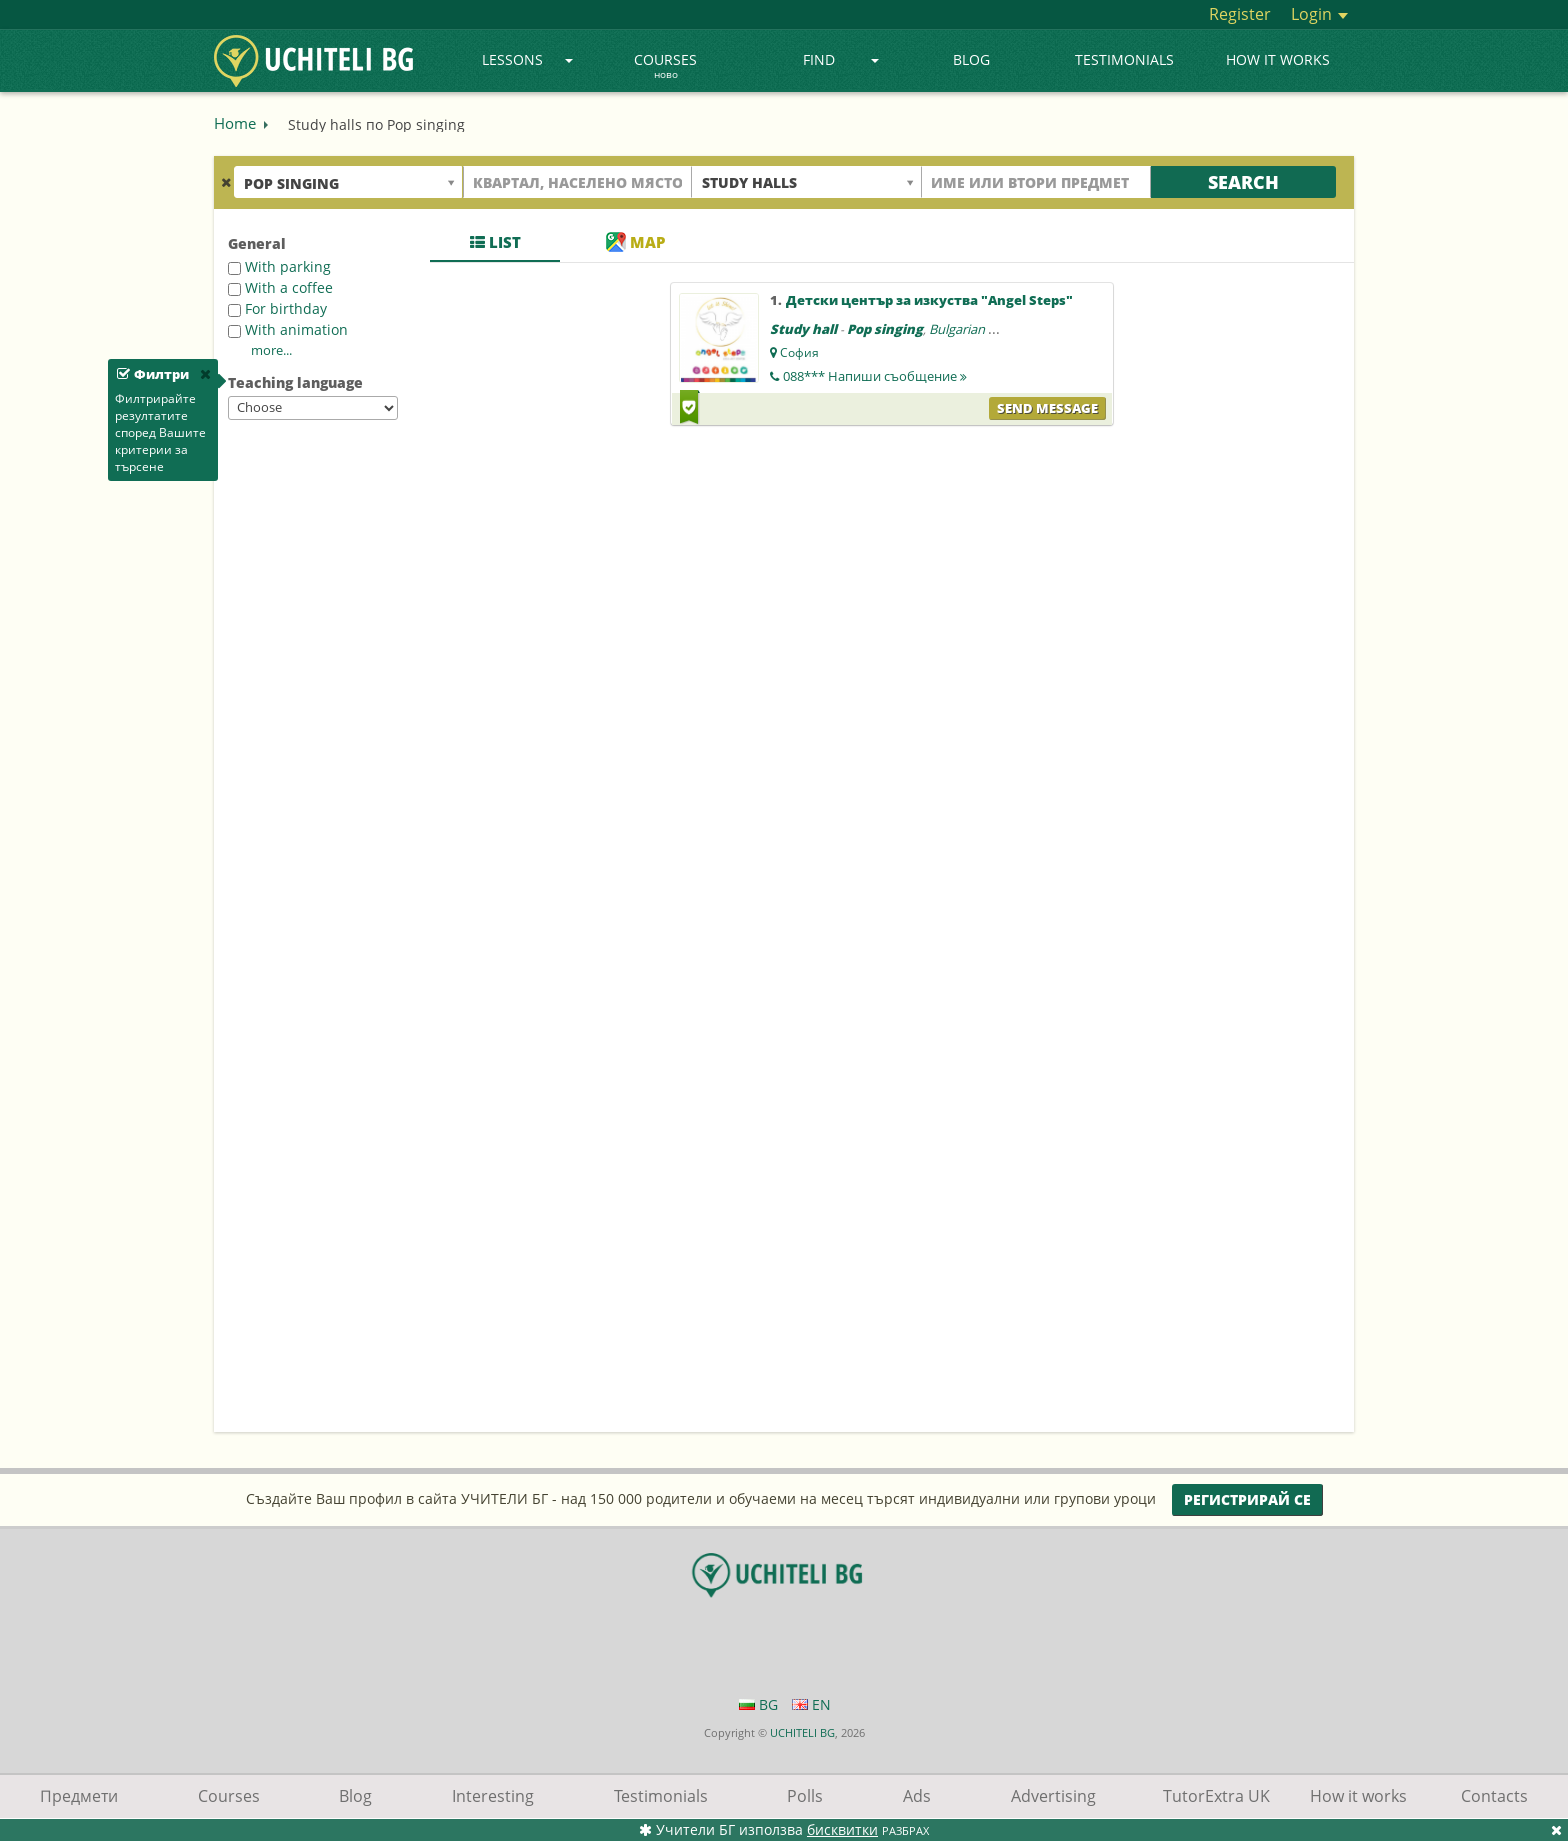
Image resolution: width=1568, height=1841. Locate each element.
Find (841, 59)
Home (235, 123)
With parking (279, 266)
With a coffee (280, 287)
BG (758, 1704)
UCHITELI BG (802, 1732)
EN (811, 1704)
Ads (917, 1796)
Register (1240, 14)
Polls (805, 1796)
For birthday (277, 308)
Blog (971, 59)
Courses (665, 67)
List (495, 242)
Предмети (79, 1796)
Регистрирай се (1247, 1499)
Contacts (1494, 1796)
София (799, 352)
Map (635, 242)
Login (1319, 14)
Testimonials (1124, 59)
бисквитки (842, 1829)
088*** (875, 376)
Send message (1047, 408)
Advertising (1053, 1796)
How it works (1278, 59)
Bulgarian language (985, 329)
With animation (288, 329)
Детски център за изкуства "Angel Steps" (929, 300)
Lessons (527, 59)
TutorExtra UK (1216, 1796)
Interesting (493, 1796)
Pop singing (885, 329)
